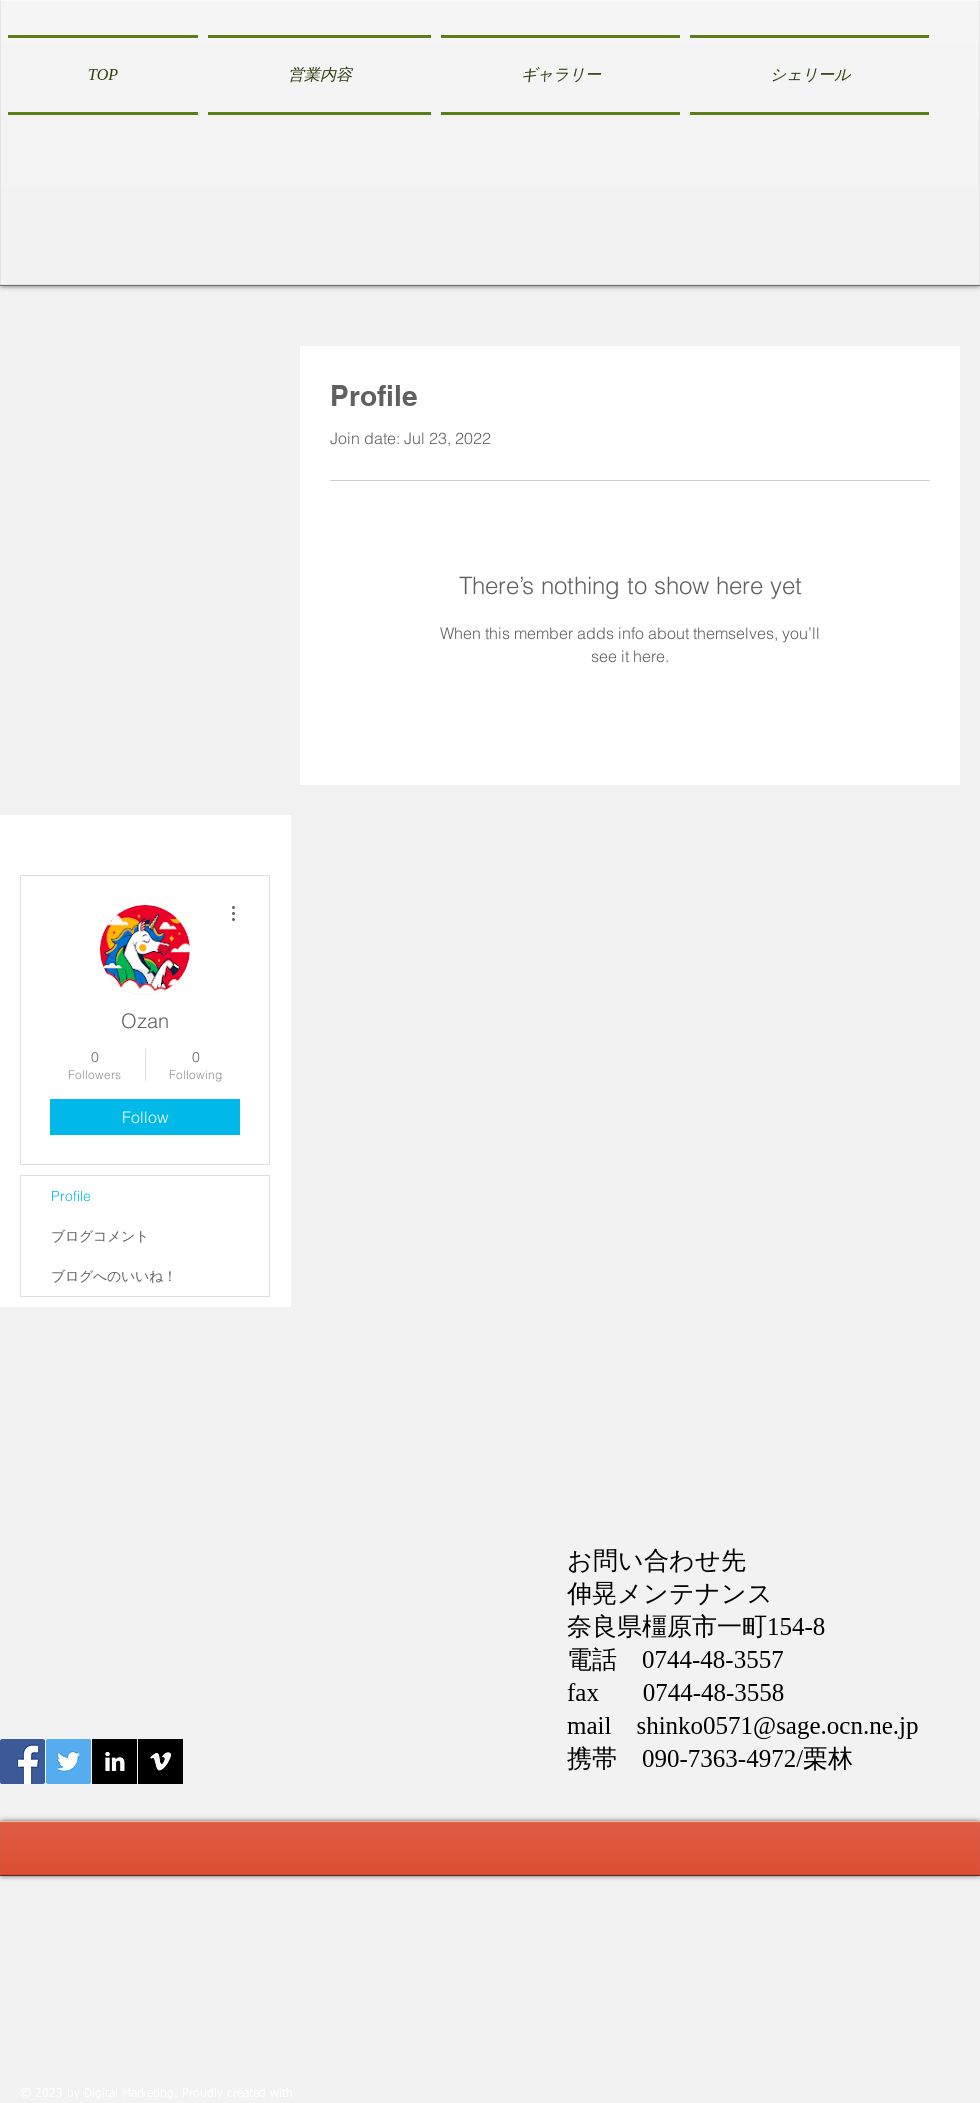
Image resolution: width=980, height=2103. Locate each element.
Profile (71, 1196)
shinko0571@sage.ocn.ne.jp (777, 1725)
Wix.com (320, 2094)
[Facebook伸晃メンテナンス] (22, 1761)
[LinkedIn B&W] (114, 1761)
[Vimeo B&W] (160, 1761)
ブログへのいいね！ (114, 1276)
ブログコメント (100, 1236)
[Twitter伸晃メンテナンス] (68, 1761)
